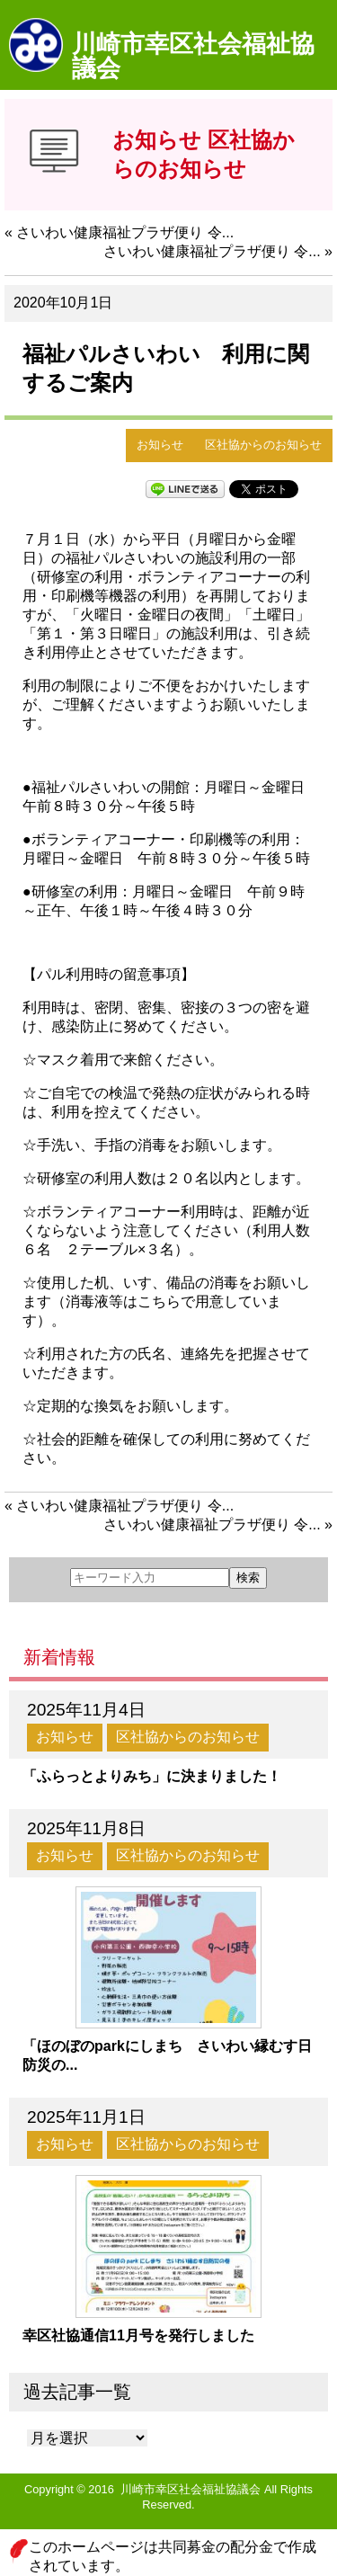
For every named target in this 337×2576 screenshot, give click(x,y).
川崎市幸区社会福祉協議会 (193, 55)
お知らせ (160, 444)
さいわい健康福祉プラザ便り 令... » (218, 251)
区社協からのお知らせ (263, 444)
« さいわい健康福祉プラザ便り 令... (119, 232)
